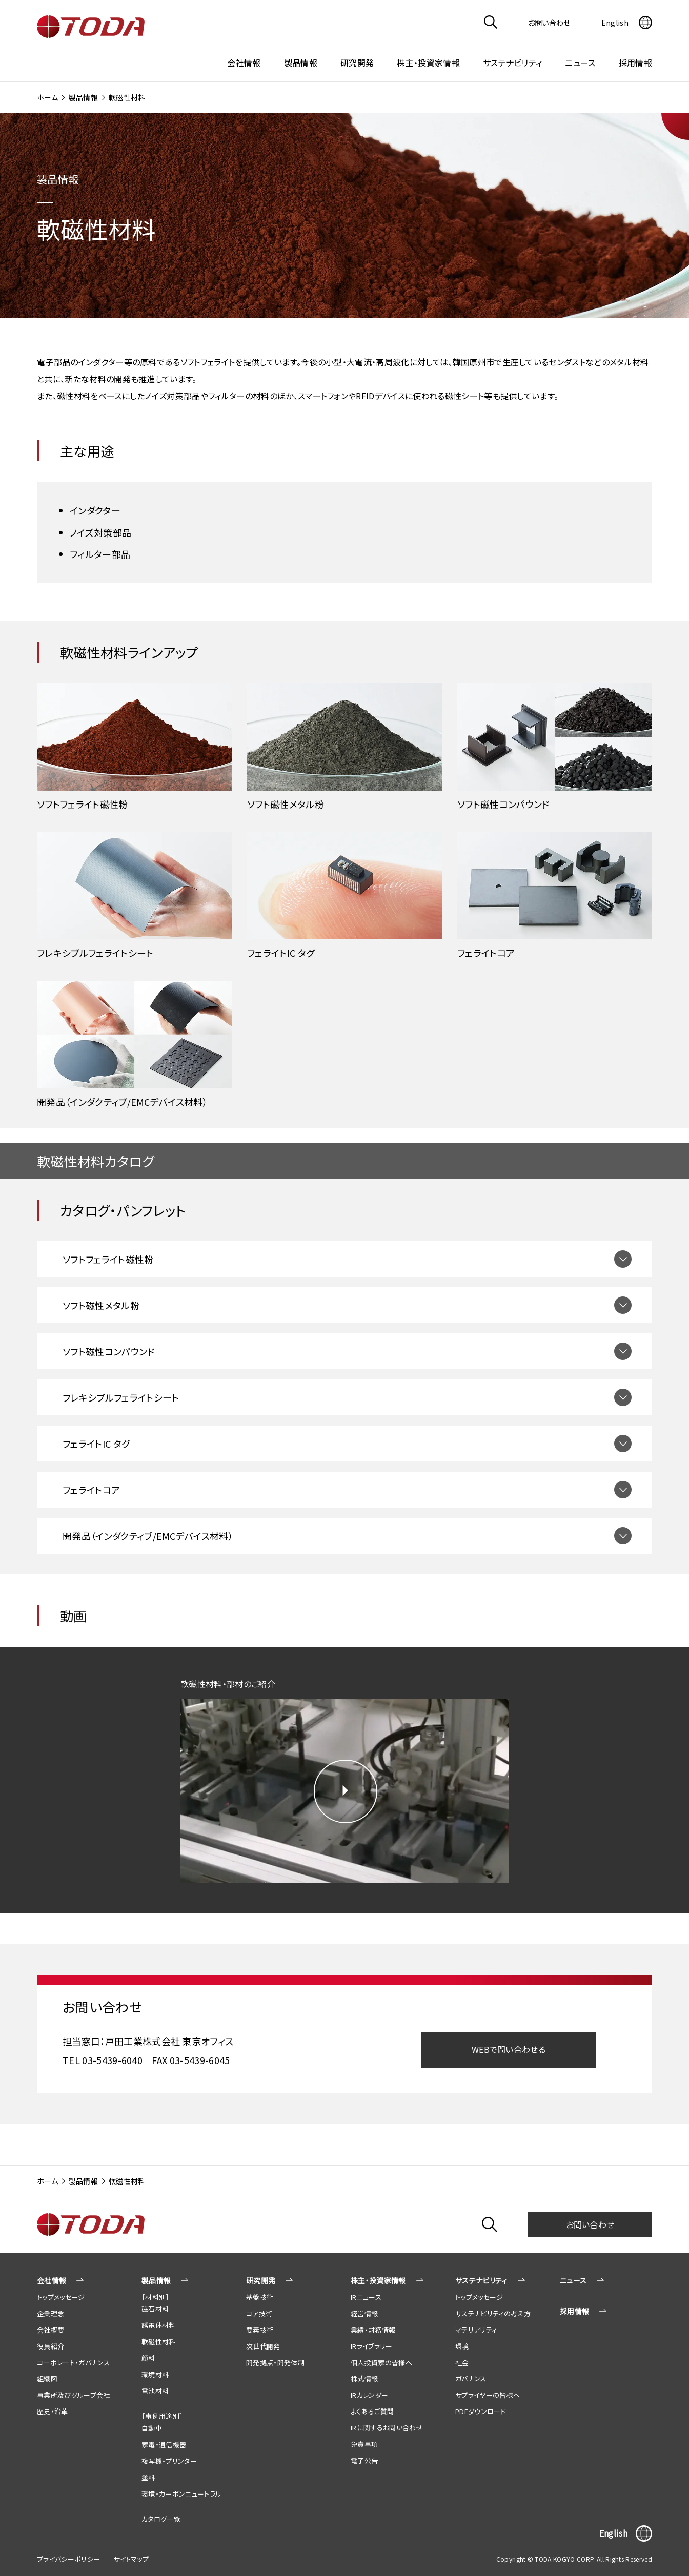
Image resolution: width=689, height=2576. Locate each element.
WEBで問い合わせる (508, 2049)
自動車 (151, 2428)
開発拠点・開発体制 (275, 2362)
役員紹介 (50, 2346)
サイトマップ (131, 2559)
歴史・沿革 (52, 2411)
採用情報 (635, 62)
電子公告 (364, 2460)
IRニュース (366, 2297)
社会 (462, 2362)
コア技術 (259, 2313)
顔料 (148, 2358)
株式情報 (364, 2378)
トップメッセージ (61, 2297)
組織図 (47, 2378)
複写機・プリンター (169, 2461)
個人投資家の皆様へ (381, 2362)
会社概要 (50, 2330)
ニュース (580, 62)
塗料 (148, 2477)
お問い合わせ (590, 2224)
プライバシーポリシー (68, 2559)
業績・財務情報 (373, 2330)
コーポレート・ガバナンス (73, 2362)
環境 (462, 2346)
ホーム (47, 97)
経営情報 (364, 2313)
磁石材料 (155, 2309)
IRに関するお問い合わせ (387, 2428)
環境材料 (155, 2374)
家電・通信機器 (163, 2444)
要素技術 (259, 2330)
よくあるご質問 (372, 2411)
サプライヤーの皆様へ (487, 2395)
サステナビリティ (481, 2280)
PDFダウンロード (480, 2411)
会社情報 (51, 2280)
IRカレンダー (369, 2395)
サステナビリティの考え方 (493, 2313)
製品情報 (83, 97)
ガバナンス (471, 2378)
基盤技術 (259, 2297)
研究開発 (260, 2280)
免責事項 (364, 2444)
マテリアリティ (476, 2330)
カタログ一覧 (160, 2519)
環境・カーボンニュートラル (181, 2494)
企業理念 (50, 2313)
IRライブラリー (372, 2346)
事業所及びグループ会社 (73, 2395)
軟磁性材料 (158, 2341)
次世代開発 (263, 2346)
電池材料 (155, 2391)
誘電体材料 (158, 2325)
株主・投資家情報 (378, 2280)
